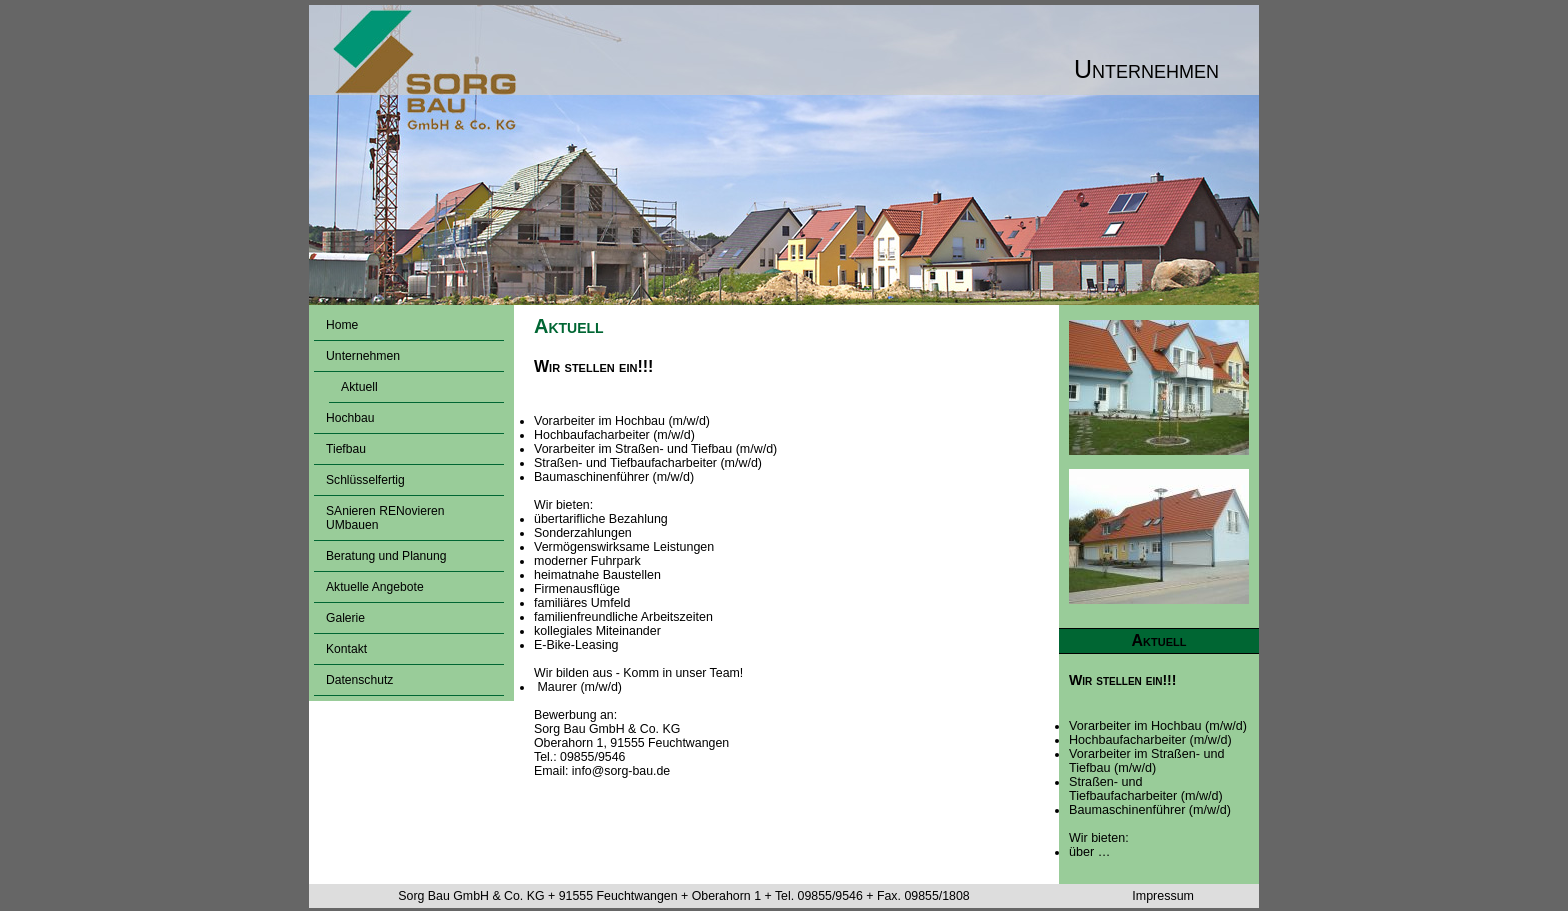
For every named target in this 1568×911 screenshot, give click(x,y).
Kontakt (346, 649)
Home (342, 325)
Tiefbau (346, 449)
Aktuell (359, 387)
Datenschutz (359, 680)
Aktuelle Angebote (375, 587)
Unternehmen (363, 356)
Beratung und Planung (386, 556)
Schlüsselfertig (365, 480)
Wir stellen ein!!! (1123, 680)
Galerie (345, 618)
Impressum (1163, 896)
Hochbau (350, 418)
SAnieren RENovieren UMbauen (385, 518)
